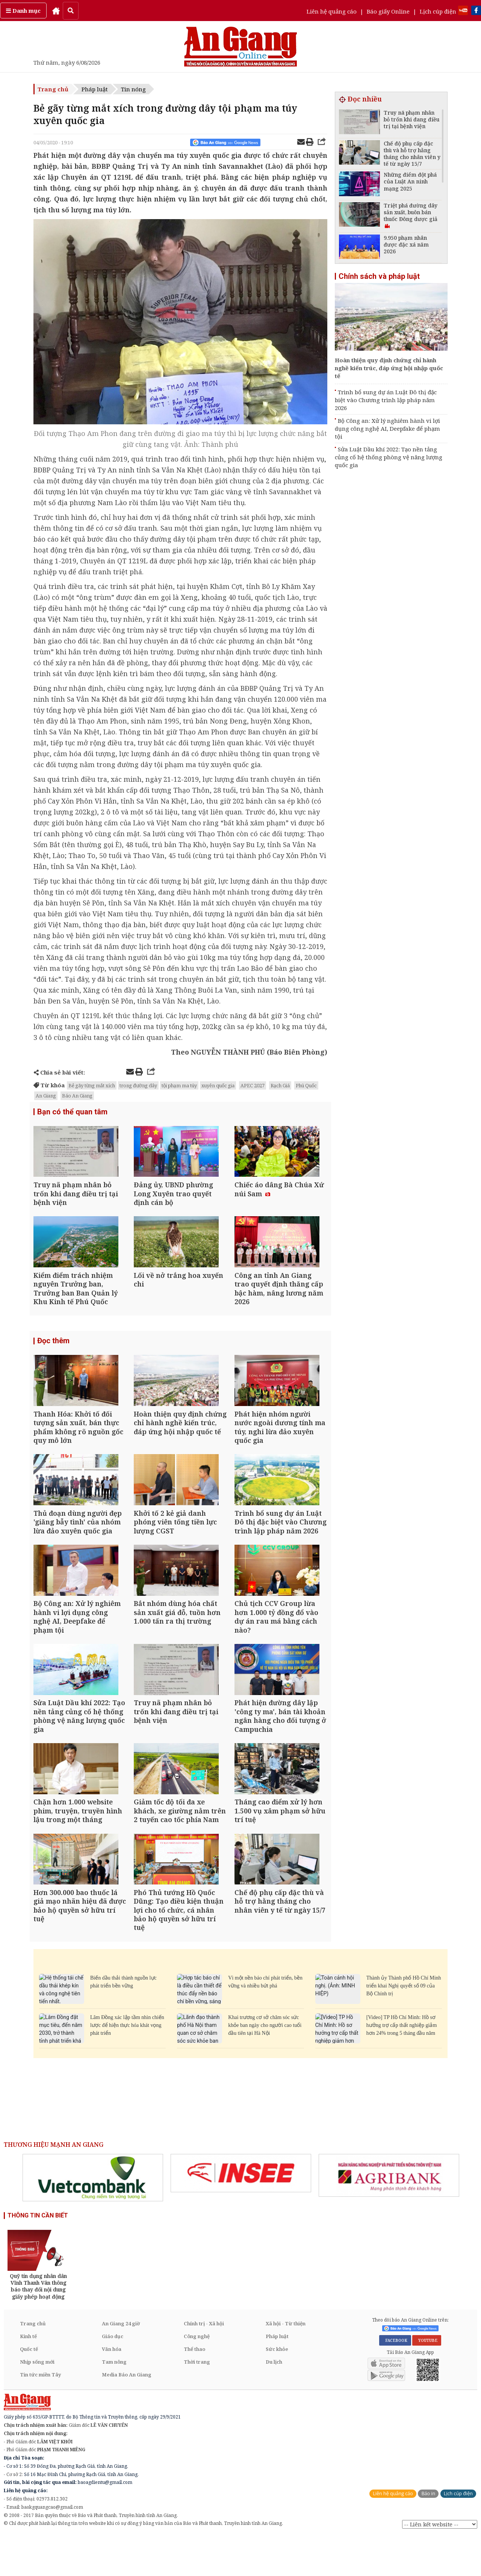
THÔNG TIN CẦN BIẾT (38, 2254)
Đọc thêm (53, 1351)
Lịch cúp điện (438, 11)
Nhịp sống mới (37, 2401)
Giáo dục (112, 2375)
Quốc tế (29, 2388)
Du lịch (274, 2401)
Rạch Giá (280, 1085)
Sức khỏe (277, 2388)
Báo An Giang (77, 1095)
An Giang (46, 1095)
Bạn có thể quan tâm (72, 1112)
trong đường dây (138, 1085)
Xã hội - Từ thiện (286, 2363)
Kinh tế (28, 2375)
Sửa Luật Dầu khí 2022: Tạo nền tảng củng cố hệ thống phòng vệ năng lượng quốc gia (388, 457)
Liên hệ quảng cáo (332, 11)
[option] (93, 2217)
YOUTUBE (426, 2380)
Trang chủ (53, 89)
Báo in (428, 2533)
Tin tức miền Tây (40, 2414)
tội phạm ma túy (179, 1085)
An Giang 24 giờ (121, 2363)
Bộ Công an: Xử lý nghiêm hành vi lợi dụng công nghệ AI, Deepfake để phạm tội (387, 428)
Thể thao (194, 2388)
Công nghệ (197, 2375)
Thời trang (197, 2401)
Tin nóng (133, 89)
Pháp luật (95, 89)
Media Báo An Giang (126, 2414)
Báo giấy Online (388, 11)
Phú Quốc (306, 1085)
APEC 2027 (252, 1085)
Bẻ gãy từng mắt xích (91, 1085)
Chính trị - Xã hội (204, 2363)
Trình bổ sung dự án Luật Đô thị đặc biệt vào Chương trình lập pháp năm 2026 (386, 400)
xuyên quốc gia (217, 1085)
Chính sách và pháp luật (379, 276)
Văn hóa (111, 2388)
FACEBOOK (395, 2380)
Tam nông (114, 2401)
